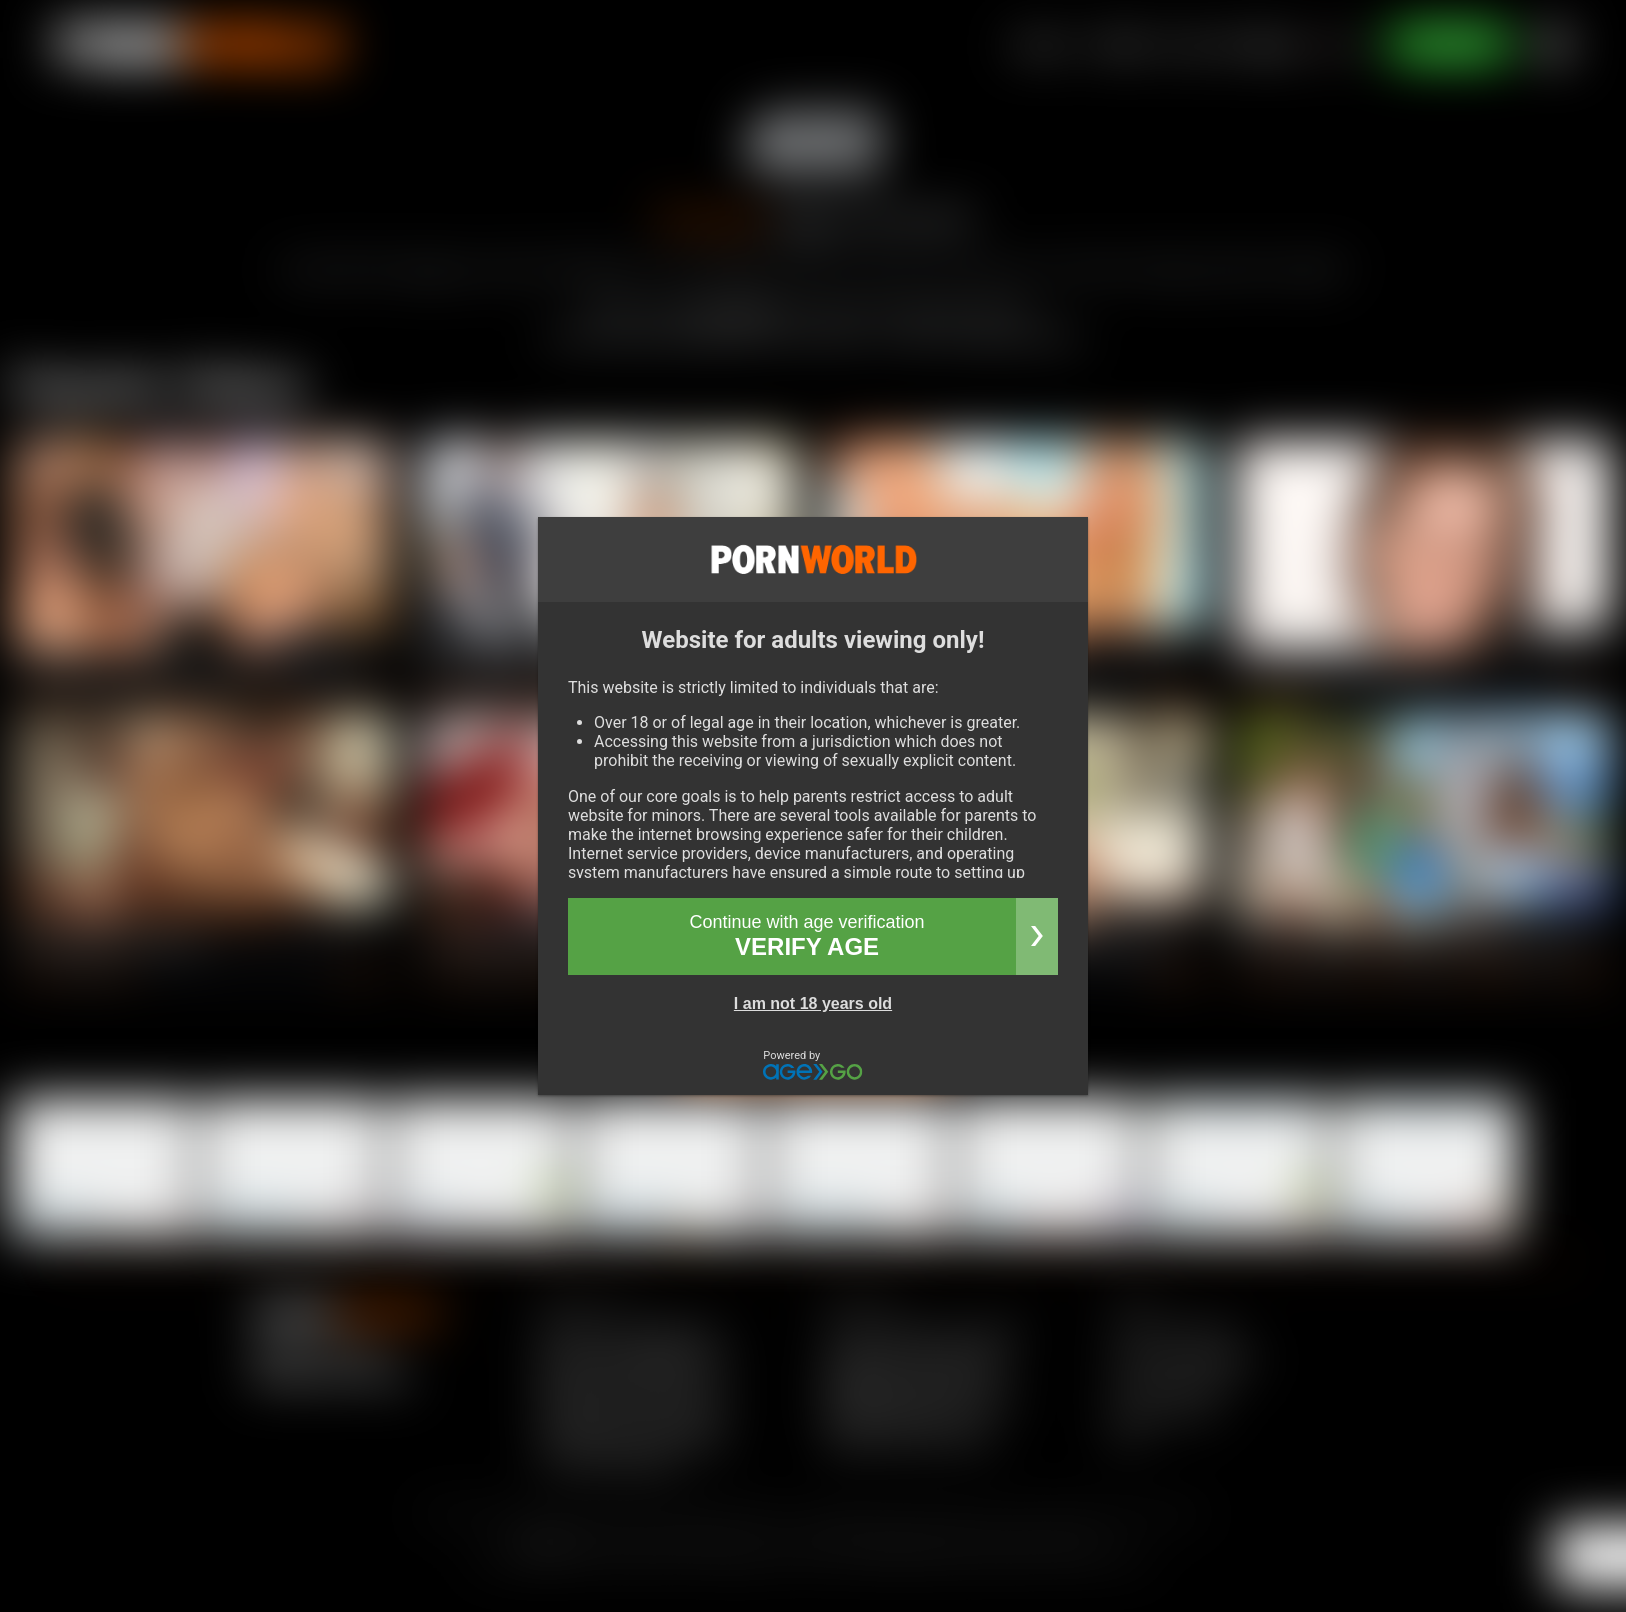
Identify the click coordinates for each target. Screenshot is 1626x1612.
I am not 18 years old (813, 1003)
